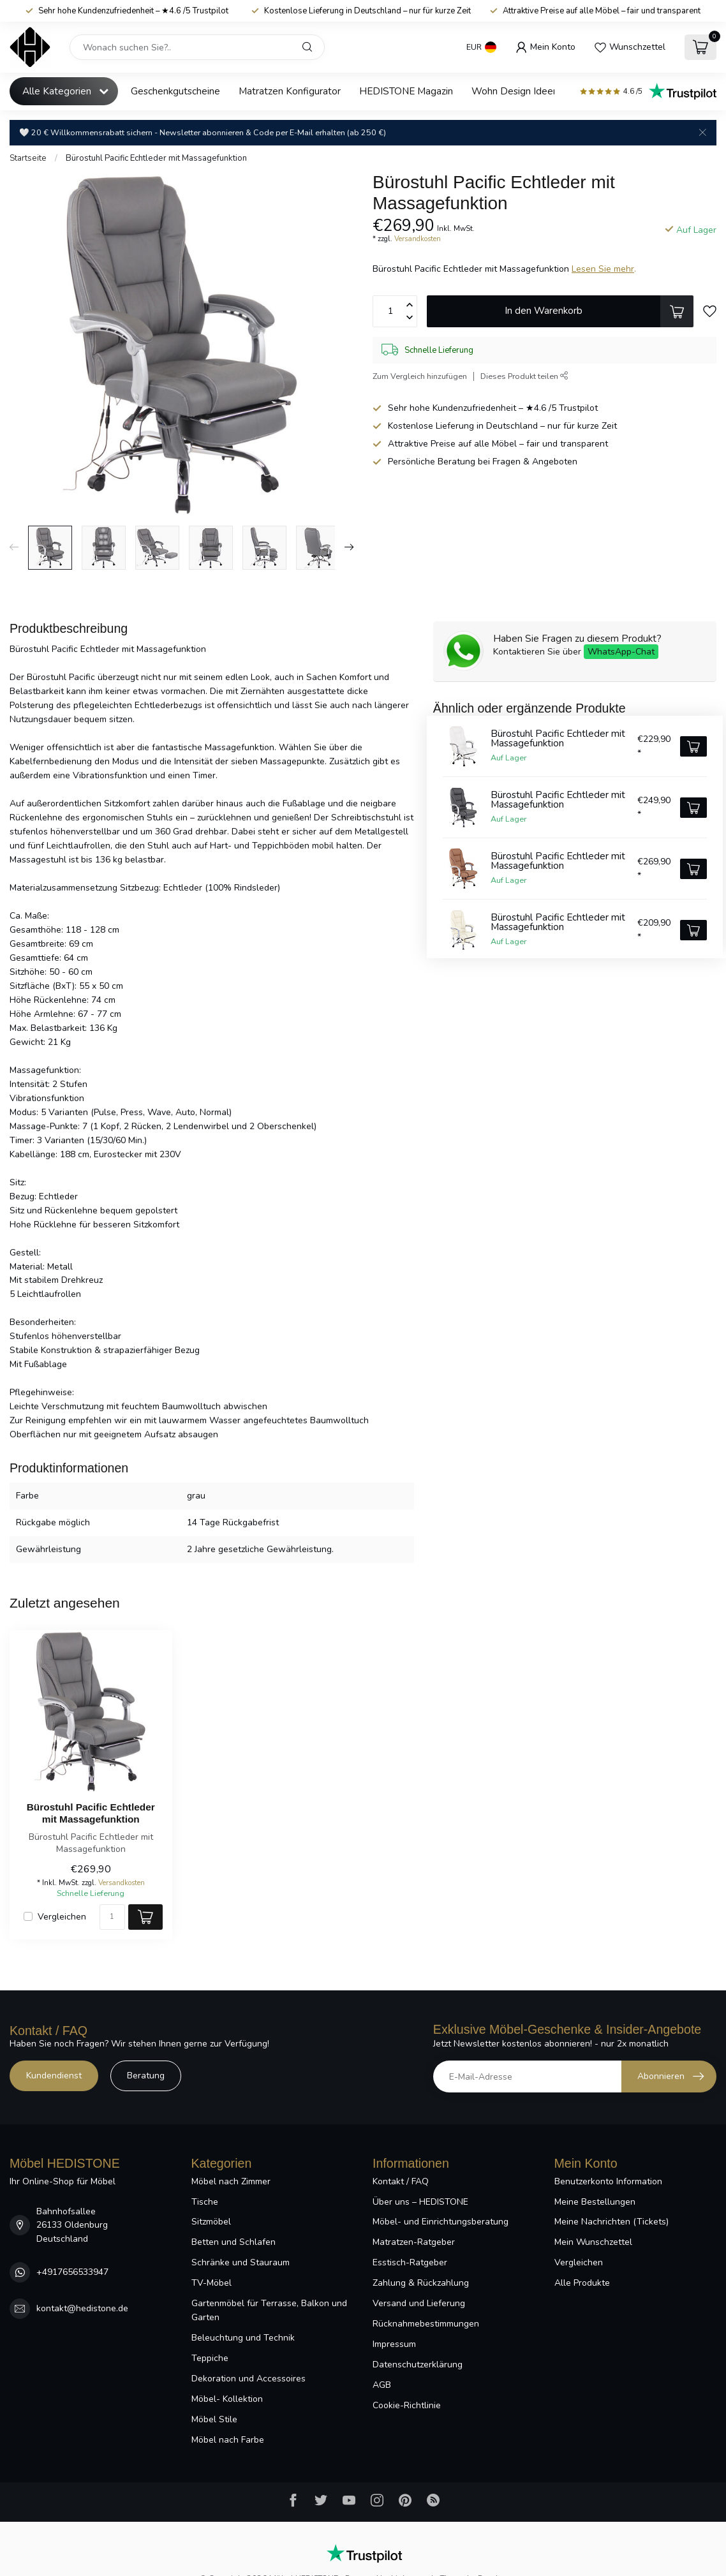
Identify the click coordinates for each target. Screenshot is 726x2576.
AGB (382, 2385)
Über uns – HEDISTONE (420, 2202)
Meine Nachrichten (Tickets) (611, 2222)
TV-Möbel (211, 2283)
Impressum (394, 2344)
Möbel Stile (214, 2419)
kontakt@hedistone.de (82, 2308)
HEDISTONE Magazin (406, 91)
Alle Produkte (582, 2283)
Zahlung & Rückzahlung (421, 2283)
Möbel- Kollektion (227, 2399)
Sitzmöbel (211, 2222)
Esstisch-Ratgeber (410, 2262)
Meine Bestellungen (594, 2202)
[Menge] (112, 1917)
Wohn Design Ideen (514, 91)
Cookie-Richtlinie (407, 2405)
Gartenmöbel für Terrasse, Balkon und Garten (269, 2310)
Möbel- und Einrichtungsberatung (440, 2222)
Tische (204, 2202)
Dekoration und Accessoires (248, 2378)
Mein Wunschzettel (593, 2242)
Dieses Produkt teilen (524, 376)
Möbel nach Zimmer (230, 2181)
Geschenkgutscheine (175, 91)
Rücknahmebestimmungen (426, 2324)
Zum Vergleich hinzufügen (420, 376)
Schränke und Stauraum (240, 2262)
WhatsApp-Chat (621, 652)
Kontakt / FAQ (401, 2181)
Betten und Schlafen (233, 2242)
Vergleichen (62, 1916)
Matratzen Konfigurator (290, 91)
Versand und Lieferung (419, 2303)
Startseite (28, 158)
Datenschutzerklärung (418, 2364)
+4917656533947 (72, 2272)
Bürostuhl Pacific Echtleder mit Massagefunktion (156, 158)
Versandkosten (417, 239)
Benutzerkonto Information (608, 2181)
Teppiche (209, 2358)
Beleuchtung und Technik (243, 2338)
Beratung (146, 2075)
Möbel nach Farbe (227, 2440)
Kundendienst (54, 2075)
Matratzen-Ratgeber (414, 2242)
